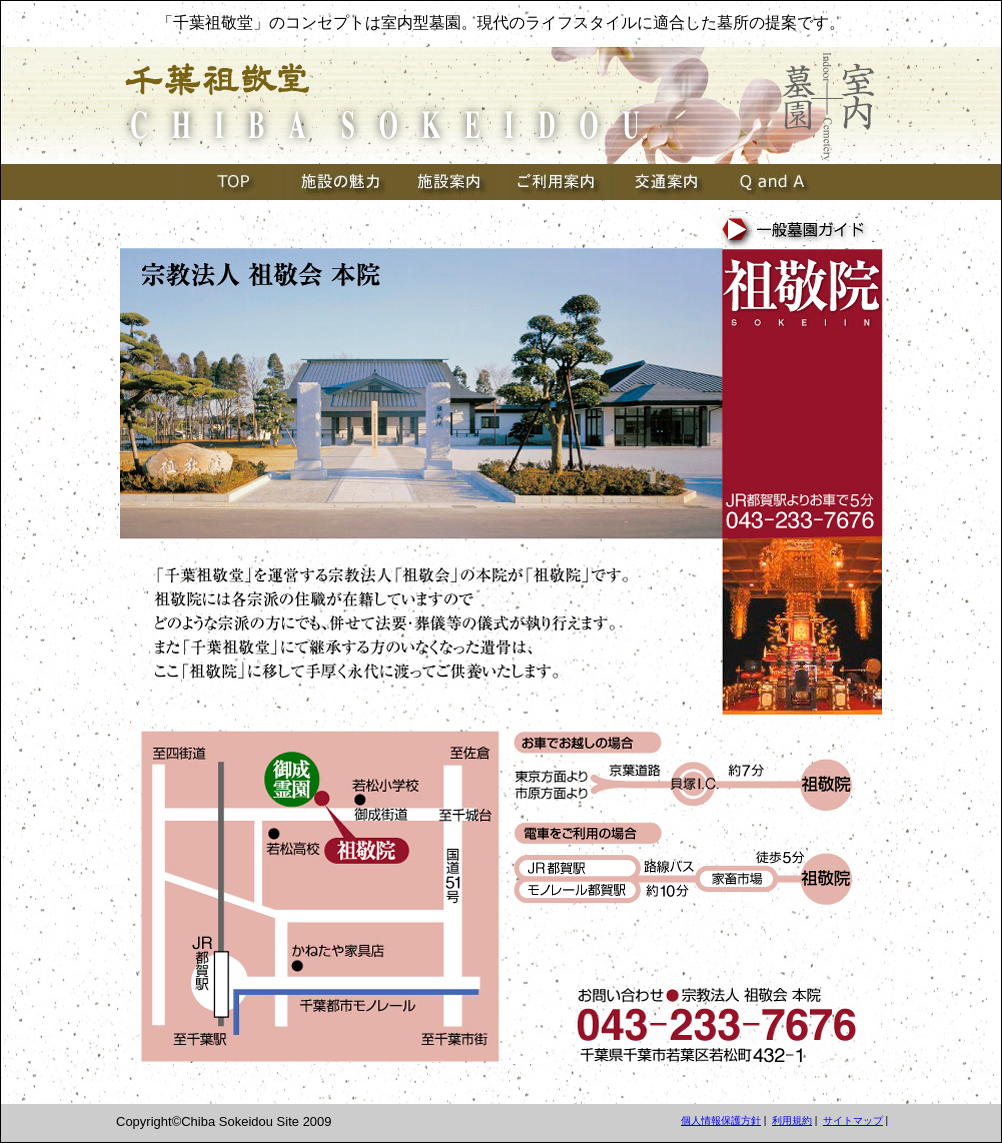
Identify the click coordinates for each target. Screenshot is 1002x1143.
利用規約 (792, 1120)
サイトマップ (853, 1120)
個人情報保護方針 (721, 1120)
